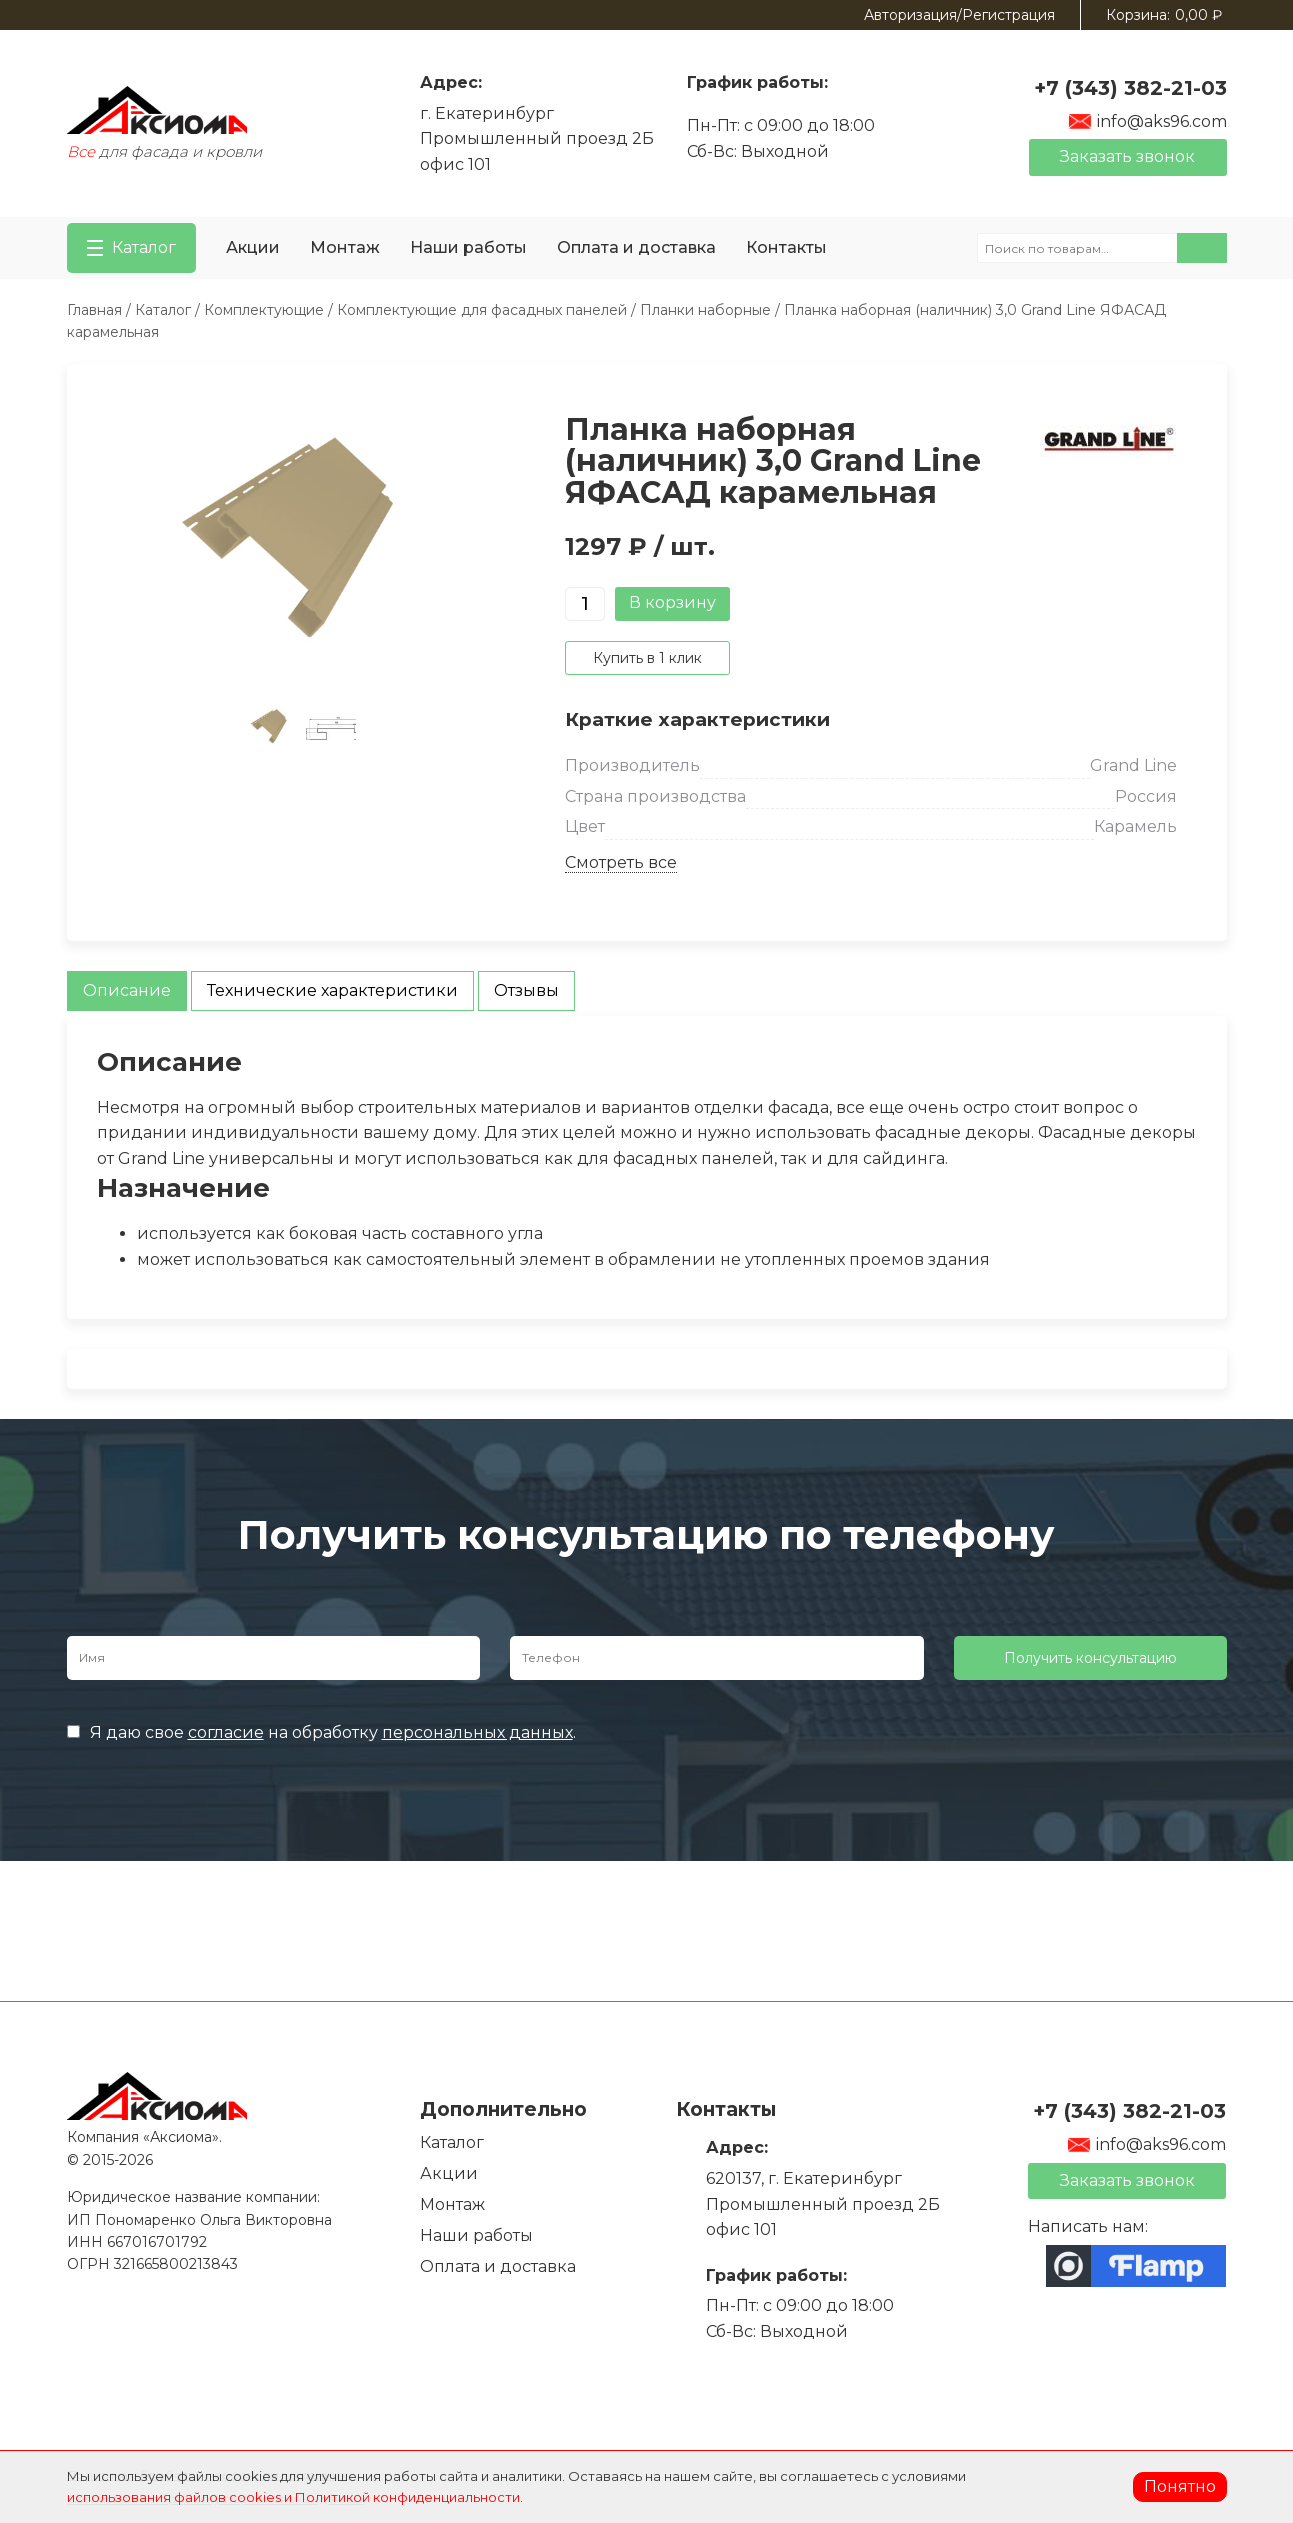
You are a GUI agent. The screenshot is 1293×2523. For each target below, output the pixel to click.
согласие (226, 1732)
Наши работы (468, 247)
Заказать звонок (1127, 156)
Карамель (1135, 826)
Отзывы (526, 990)
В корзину (672, 602)
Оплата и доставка (636, 247)
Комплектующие (264, 310)
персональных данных (477, 1732)
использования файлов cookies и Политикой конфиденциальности (293, 2497)
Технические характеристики (332, 990)
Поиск (1202, 248)
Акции (253, 247)
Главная (94, 310)
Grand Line (1133, 765)
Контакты (786, 247)
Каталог (163, 310)
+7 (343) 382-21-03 (1130, 88)
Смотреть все (621, 862)
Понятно (1180, 2486)
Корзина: (1164, 15)
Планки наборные (705, 310)
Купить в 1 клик (647, 658)
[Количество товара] (585, 604)
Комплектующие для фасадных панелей (482, 310)
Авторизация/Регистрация (959, 15)
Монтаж (345, 247)
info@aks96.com (1147, 121)
